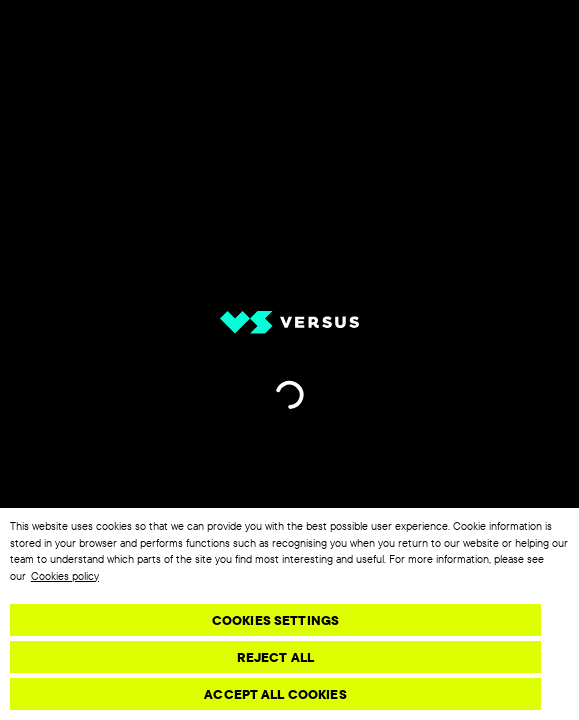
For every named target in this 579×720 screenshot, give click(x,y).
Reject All (275, 657)
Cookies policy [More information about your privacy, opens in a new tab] (65, 576)
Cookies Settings (275, 620)
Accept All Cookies (275, 694)
